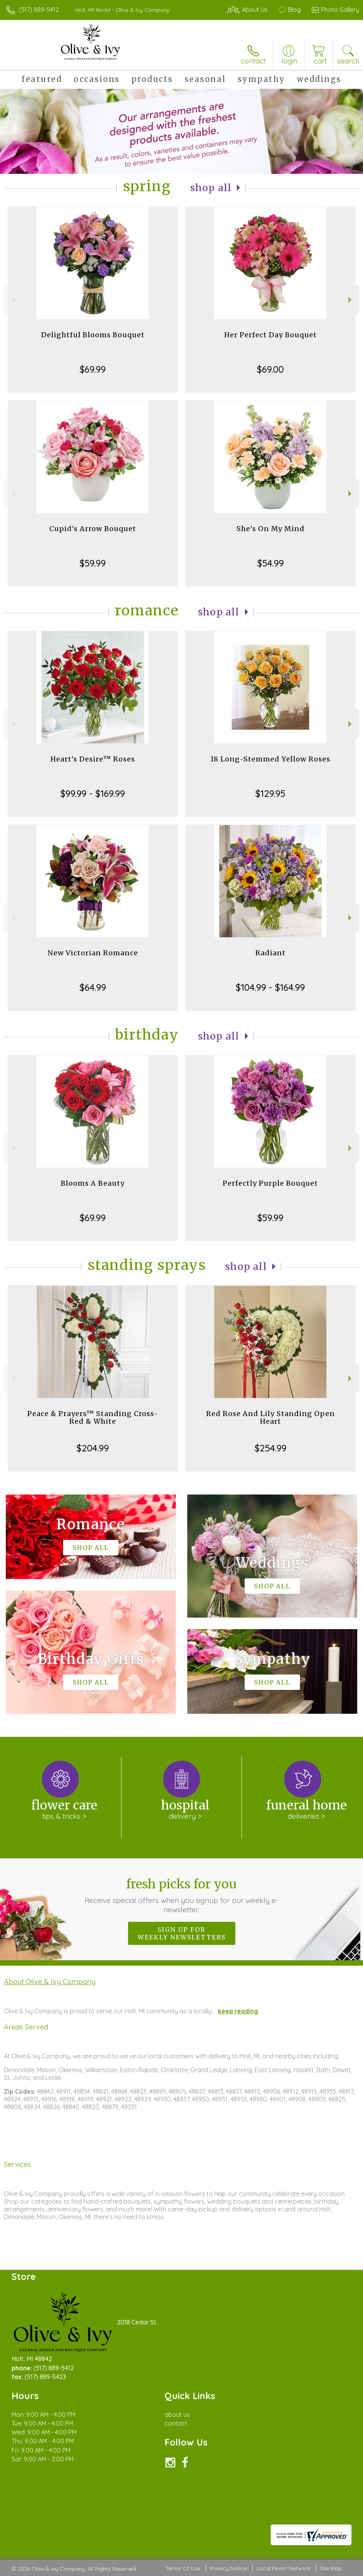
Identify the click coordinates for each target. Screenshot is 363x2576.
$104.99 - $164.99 (270, 987)
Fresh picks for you (181, 1895)
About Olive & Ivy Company (49, 1981)
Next (351, 299)
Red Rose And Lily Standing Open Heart (270, 1417)
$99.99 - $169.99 (92, 793)
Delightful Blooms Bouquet (93, 334)
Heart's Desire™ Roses (92, 759)
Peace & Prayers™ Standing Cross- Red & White (92, 1417)
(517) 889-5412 (39, 9)
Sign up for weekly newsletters (182, 1933)
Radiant (270, 952)
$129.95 (270, 793)
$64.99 (93, 987)
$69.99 (93, 369)
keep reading (238, 2011)
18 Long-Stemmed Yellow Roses (270, 759)
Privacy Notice (228, 2568)
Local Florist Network (283, 2568)
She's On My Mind (270, 528)
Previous (12, 299)
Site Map (331, 2568)
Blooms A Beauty (93, 1183)
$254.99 (270, 1448)
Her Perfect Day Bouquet (270, 334)
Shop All (211, 188)
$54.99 (270, 563)
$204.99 (93, 1448)
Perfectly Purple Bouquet (270, 1183)
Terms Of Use (183, 2568)
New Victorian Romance (93, 952)
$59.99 (93, 563)
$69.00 (270, 369)
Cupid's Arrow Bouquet (92, 528)
